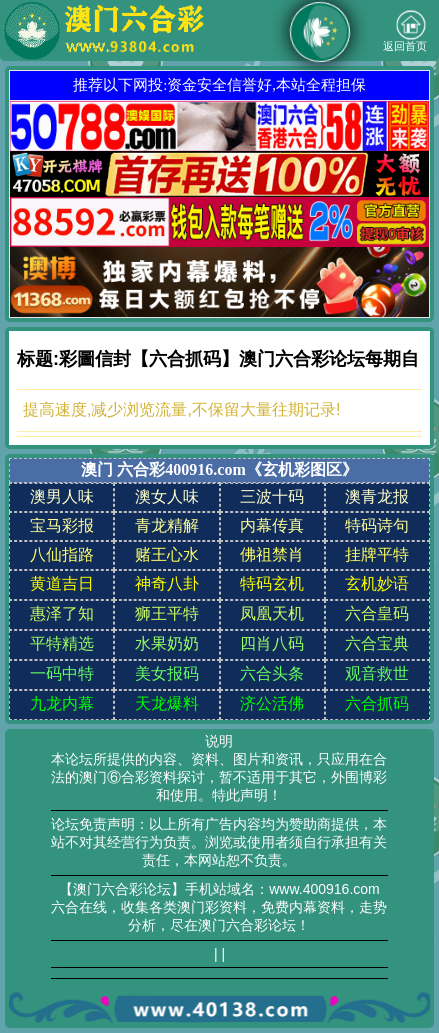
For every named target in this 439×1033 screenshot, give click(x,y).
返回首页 (405, 31)
